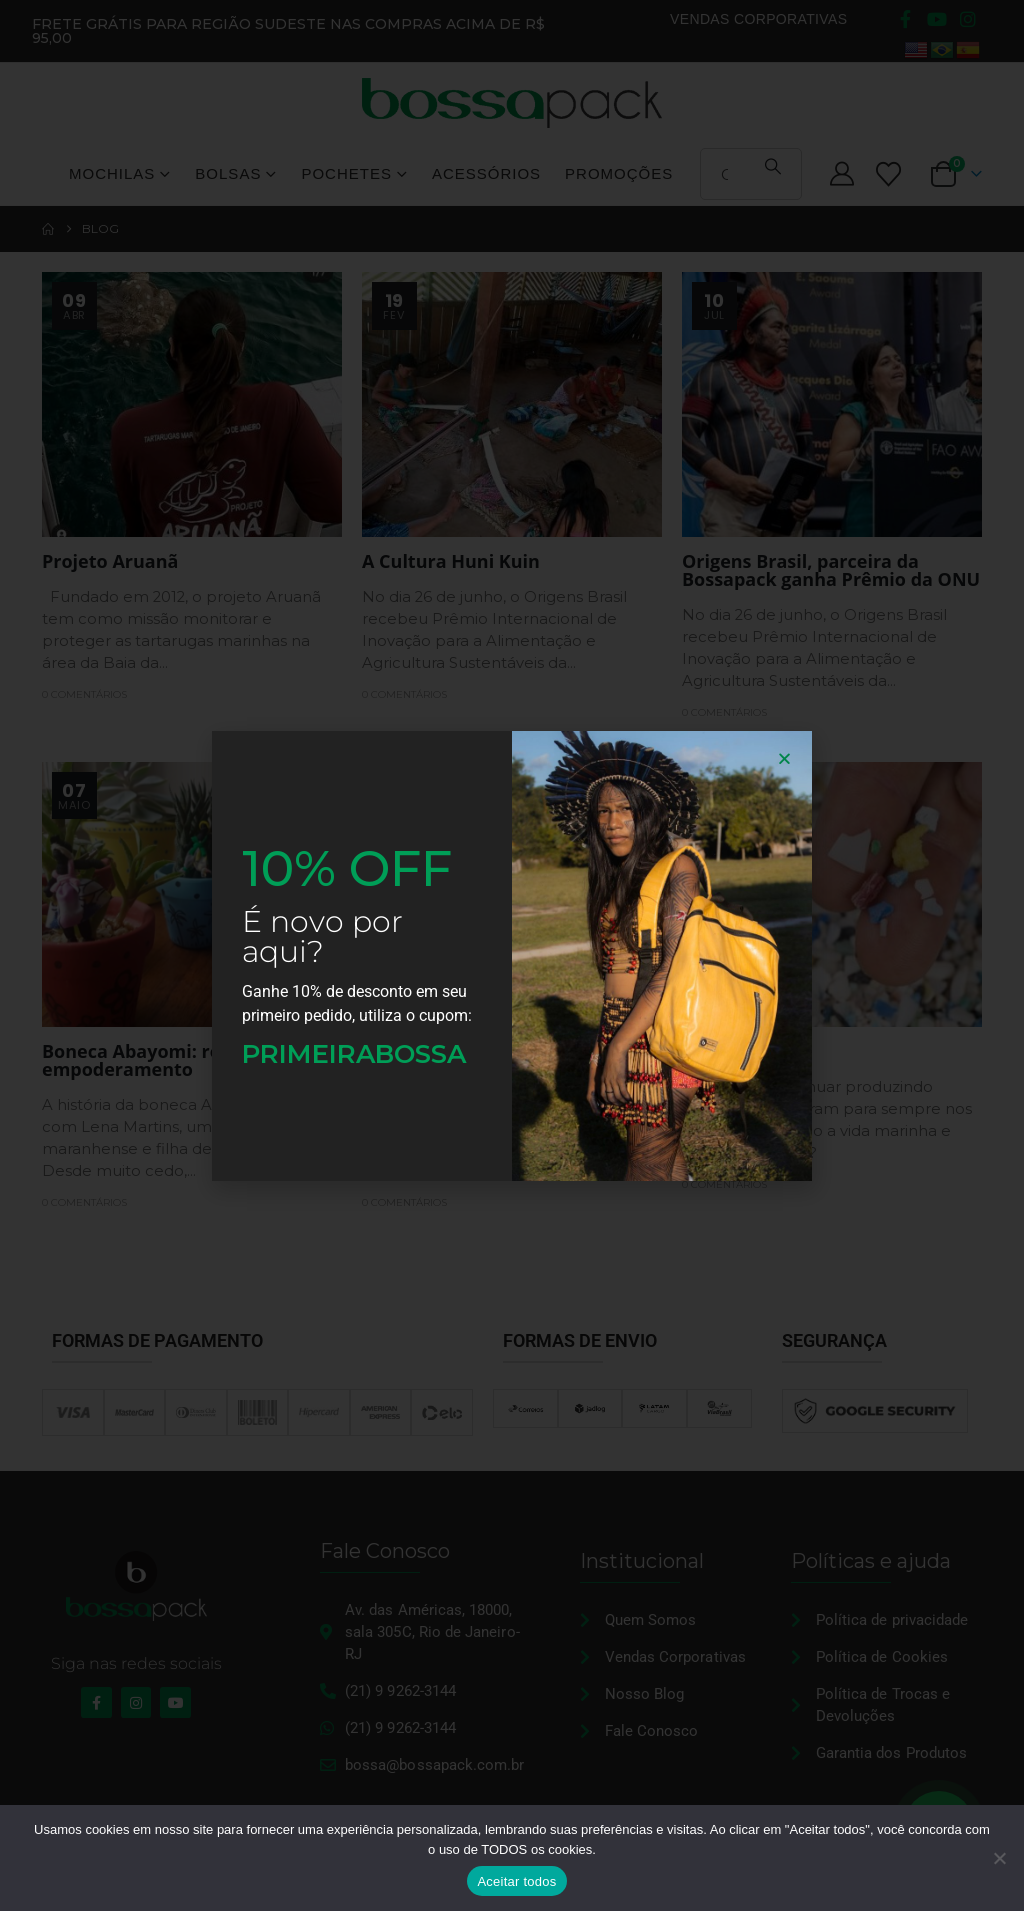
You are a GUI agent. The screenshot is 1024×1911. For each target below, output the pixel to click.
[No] (999, 1858)
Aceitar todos (516, 1881)
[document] (512, 955)
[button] (784, 758)
